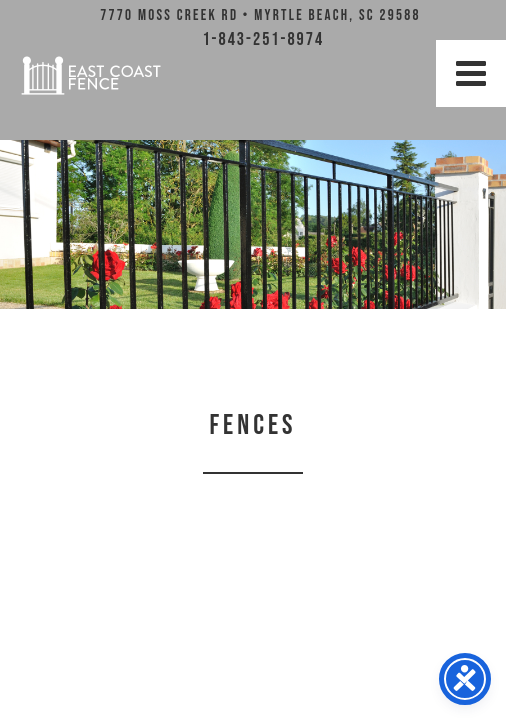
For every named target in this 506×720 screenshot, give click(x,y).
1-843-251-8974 (263, 39)
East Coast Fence (90, 75)
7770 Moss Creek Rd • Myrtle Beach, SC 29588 (260, 15)
